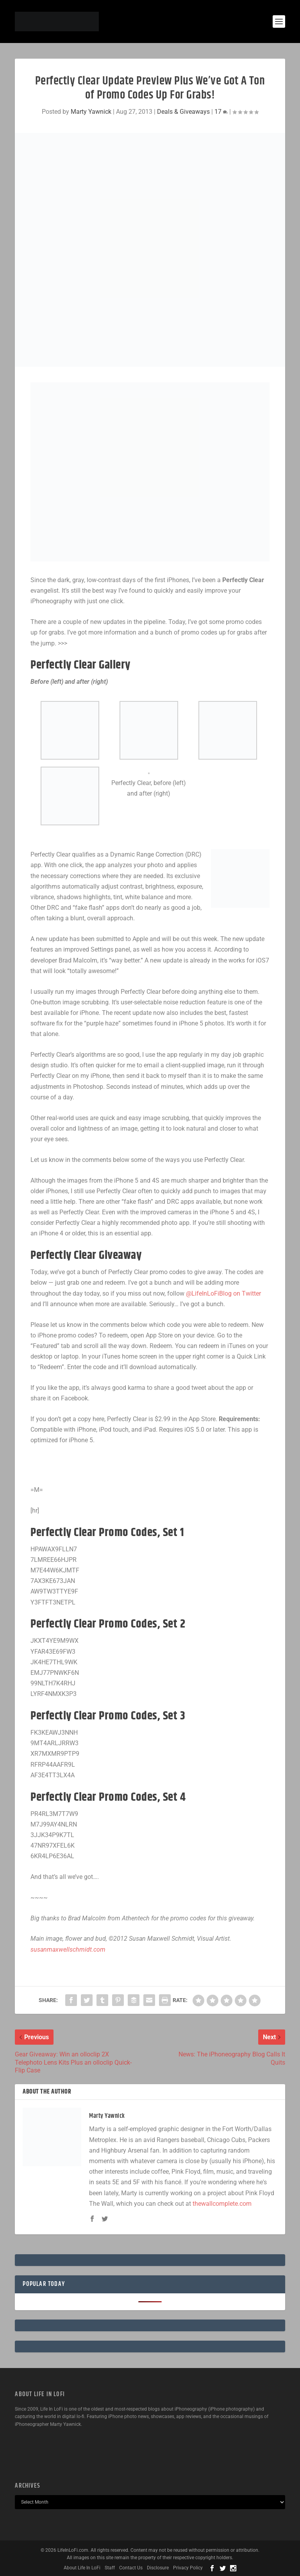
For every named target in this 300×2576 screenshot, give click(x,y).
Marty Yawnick (91, 111)
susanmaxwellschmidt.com (67, 1949)
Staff (110, 2568)
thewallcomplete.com (222, 2203)
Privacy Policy (188, 2568)
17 (221, 111)
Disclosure (158, 2568)
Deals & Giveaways (183, 111)
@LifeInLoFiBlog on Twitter (223, 1293)
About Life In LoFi (82, 2568)
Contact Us (131, 2568)
